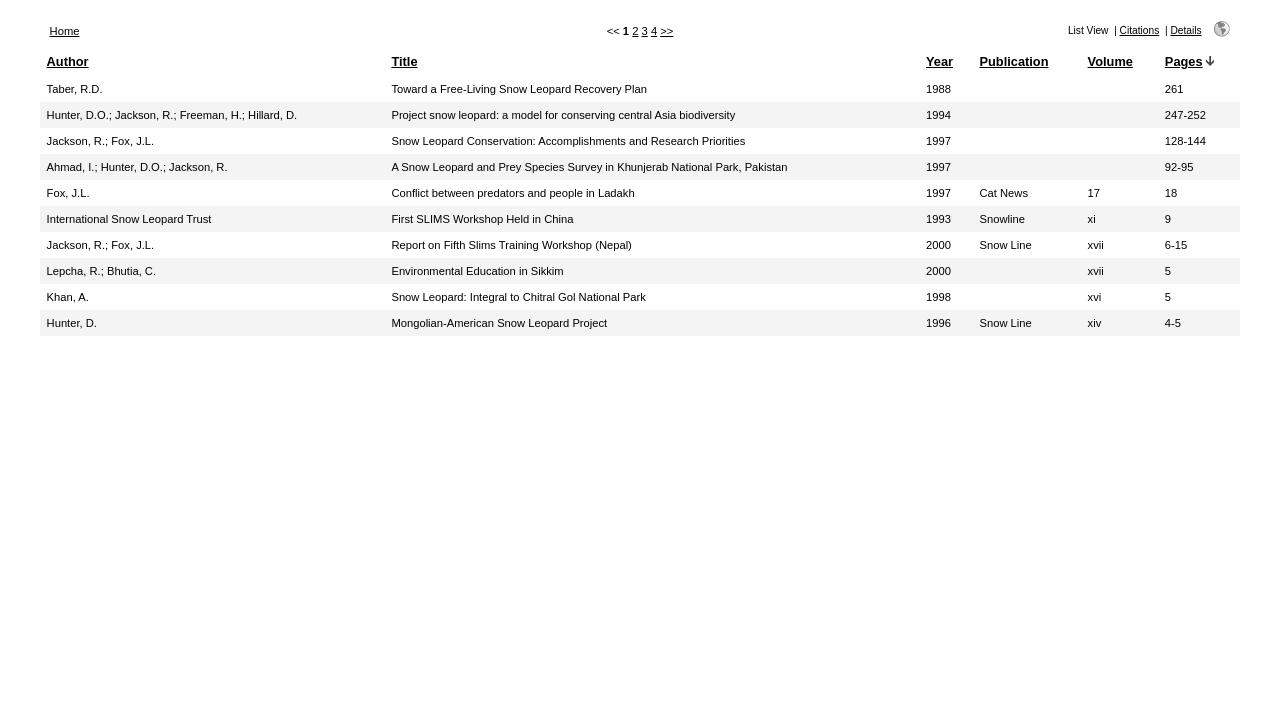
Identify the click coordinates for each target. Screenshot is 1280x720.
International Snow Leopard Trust (129, 219)
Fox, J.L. (132, 141)
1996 (938, 323)
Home (65, 31)
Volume (1110, 61)
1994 (938, 115)
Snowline (1001, 219)
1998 (938, 297)
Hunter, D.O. (78, 115)
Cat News (1003, 193)
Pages (1184, 61)
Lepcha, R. (74, 271)
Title (404, 61)
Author (68, 61)
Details (1185, 30)
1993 (938, 219)
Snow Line (1005, 245)
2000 (938, 245)
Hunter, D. (72, 323)
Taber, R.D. (75, 89)
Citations (1140, 30)
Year (939, 61)
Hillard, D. (272, 115)
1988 (938, 89)
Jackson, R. (144, 115)
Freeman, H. (211, 115)
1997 (938, 141)
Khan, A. (68, 297)
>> (666, 31)
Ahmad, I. (71, 167)
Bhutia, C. (131, 271)
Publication (1013, 61)
